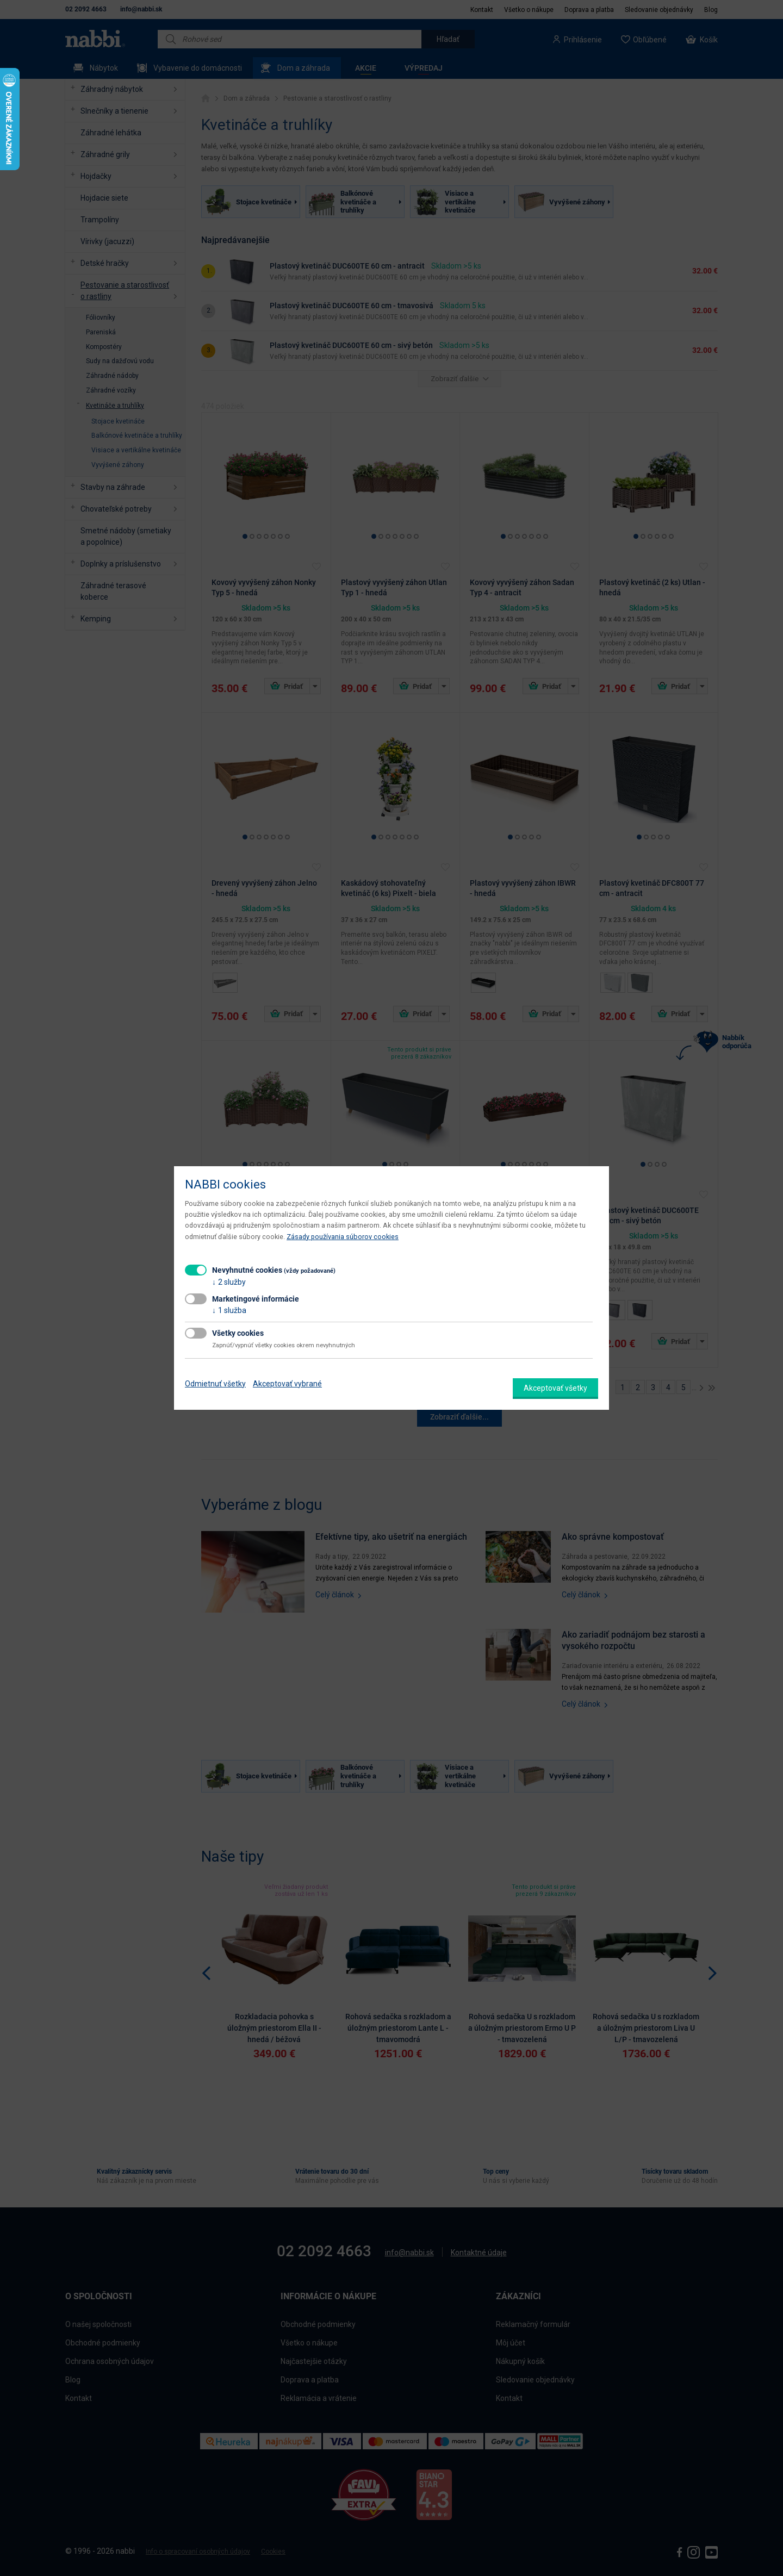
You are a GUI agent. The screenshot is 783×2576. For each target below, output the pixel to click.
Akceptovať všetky (555, 1388)
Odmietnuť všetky (215, 1383)
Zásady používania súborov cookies (343, 1237)
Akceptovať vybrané (287, 1383)
